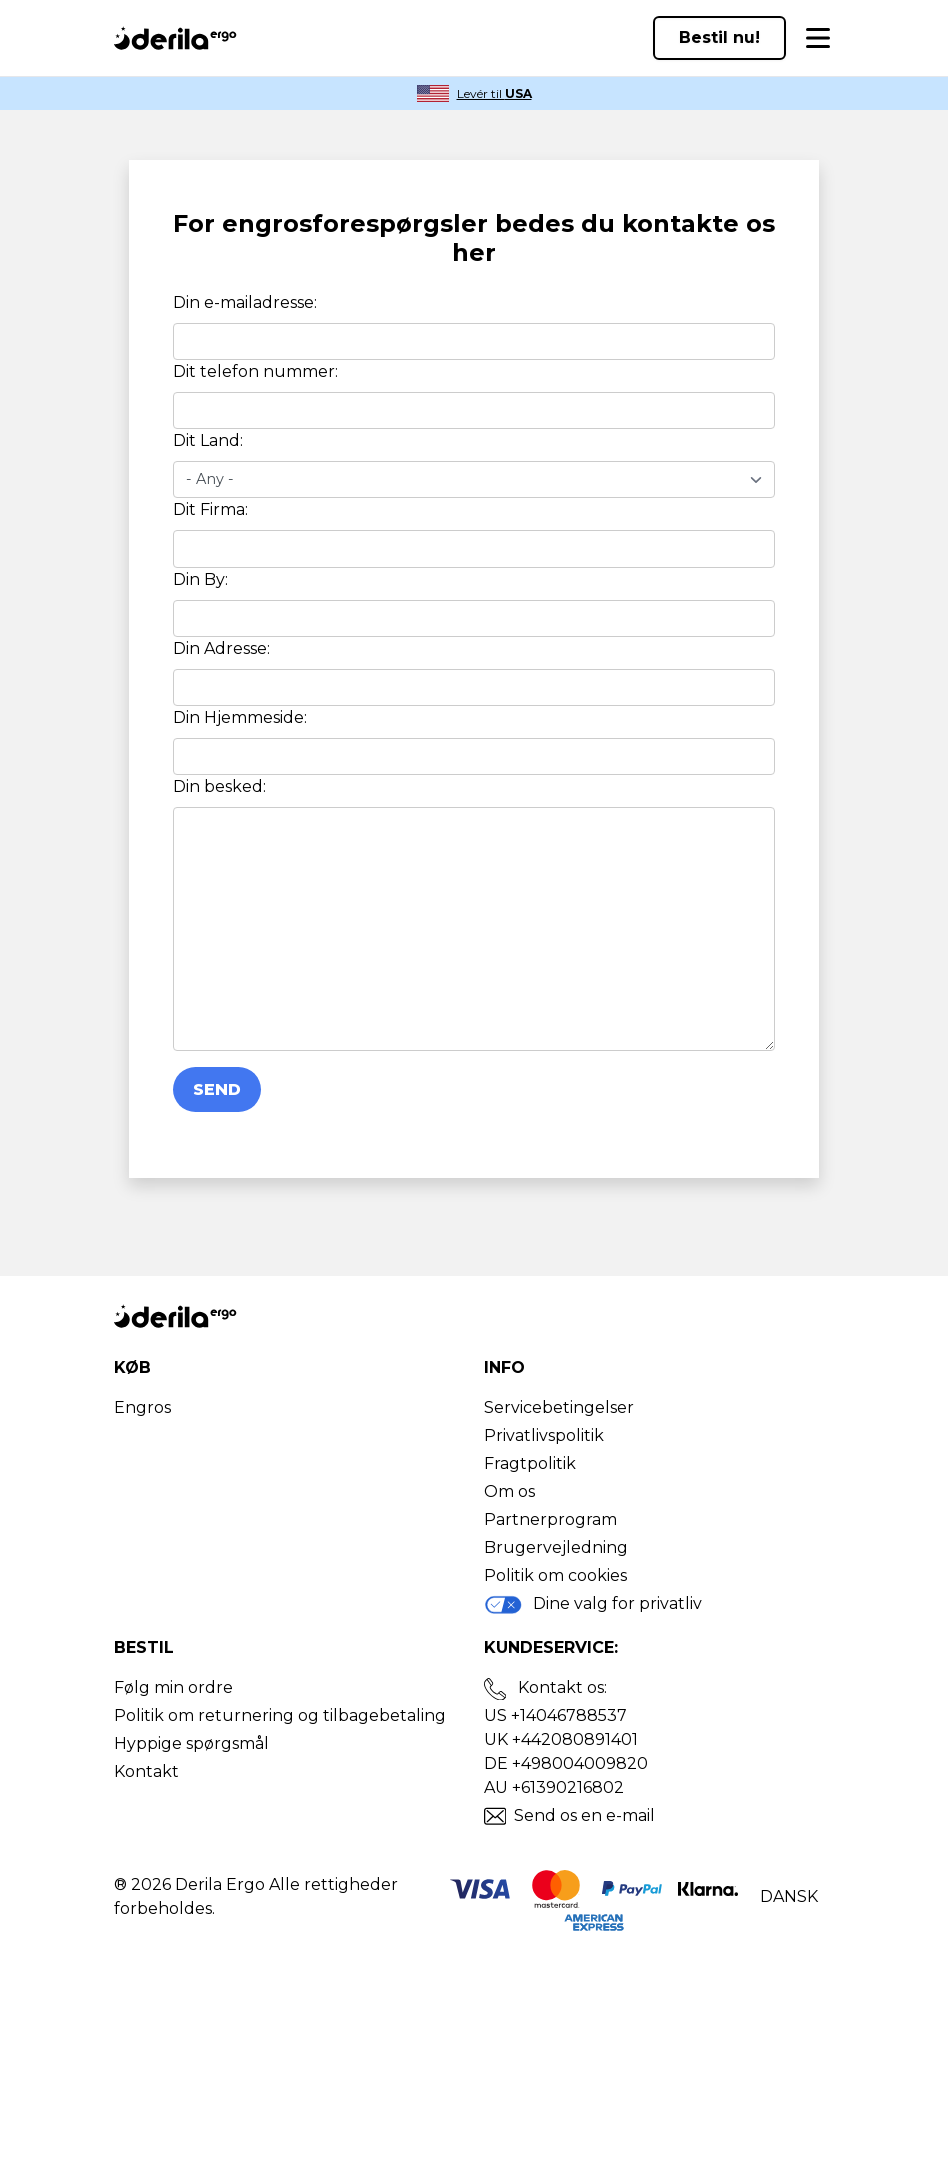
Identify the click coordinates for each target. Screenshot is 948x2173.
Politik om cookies (555, 1575)
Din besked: (219, 786)
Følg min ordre (173, 1687)
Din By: (200, 579)
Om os (509, 1491)
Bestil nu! (719, 37)
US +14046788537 (555, 1715)
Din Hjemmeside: (240, 717)
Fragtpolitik (530, 1463)
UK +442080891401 (561, 1739)
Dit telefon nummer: (255, 371)
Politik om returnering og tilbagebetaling (280, 1715)
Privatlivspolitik (544, 1435)
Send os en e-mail (584, 1815)
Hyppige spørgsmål (191, 1743)
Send (217, 1089)
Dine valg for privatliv (593, 1604)
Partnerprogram (550, 1519)
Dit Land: (208, 440)
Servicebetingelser (559, 1407)
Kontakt (146, 1771)
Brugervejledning (556, 1547)
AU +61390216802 (554, 1787)
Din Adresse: (221, 648)
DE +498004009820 (566, 1763)
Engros (142, 1407)
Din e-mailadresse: (245, 302)
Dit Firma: (210, 509)
